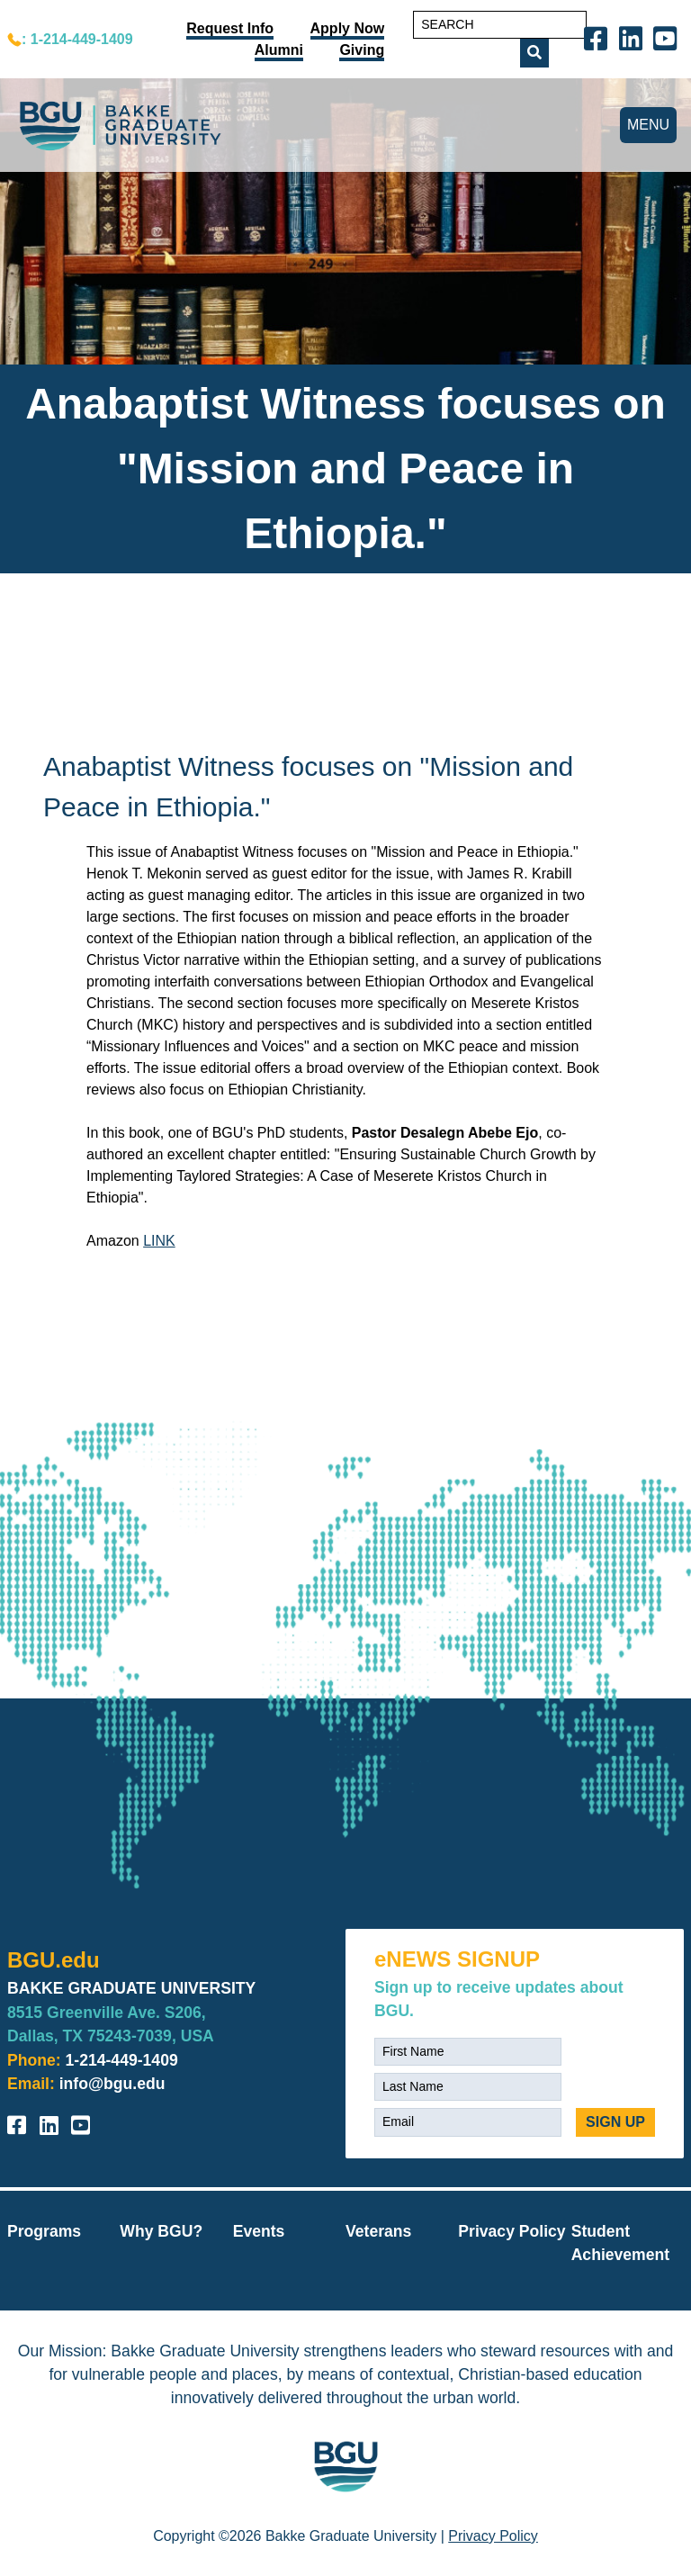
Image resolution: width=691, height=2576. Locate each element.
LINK (159, 1240)
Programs (44, 2231)
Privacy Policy (511, 2231)
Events (259, 2231)
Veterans (378, 2231)
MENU (648, 124)
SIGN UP (615, 2122)
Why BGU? (161, 2231)
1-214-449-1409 (122, 2060)
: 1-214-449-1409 (77, 39)
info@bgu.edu (112, 2084)
